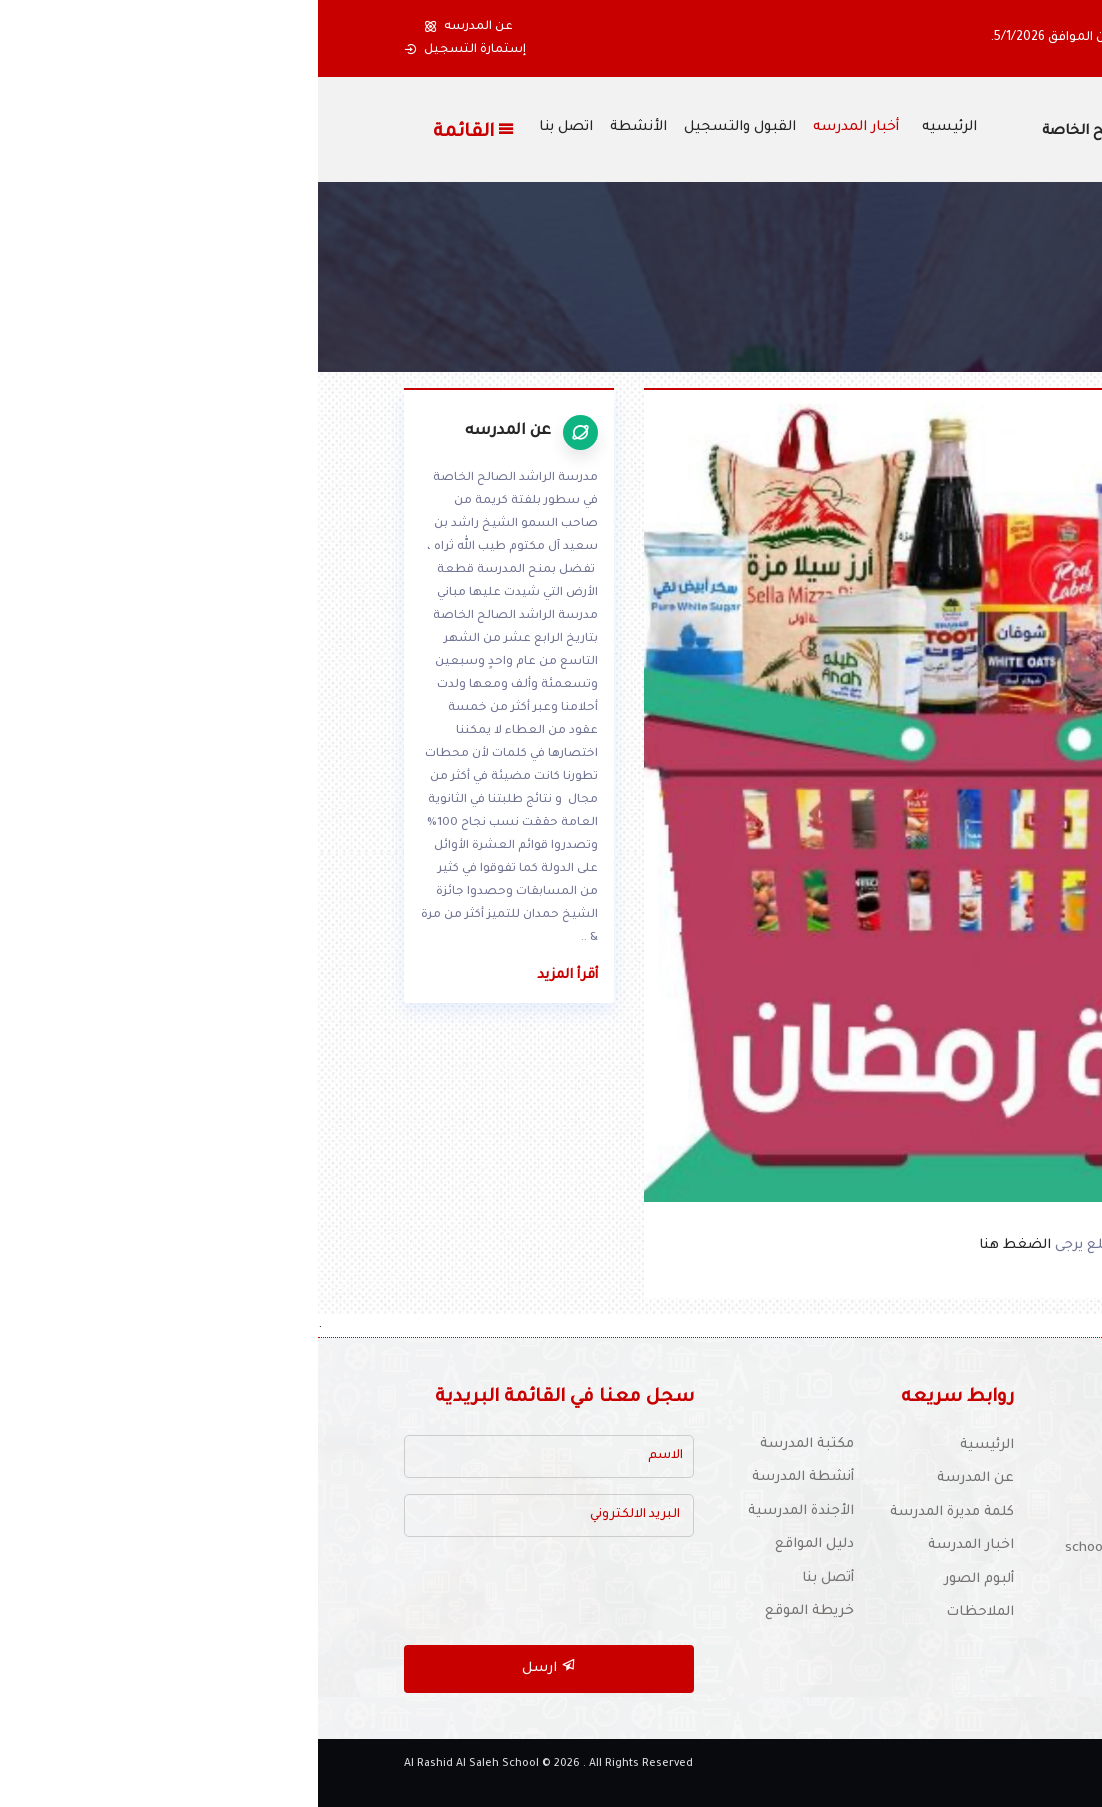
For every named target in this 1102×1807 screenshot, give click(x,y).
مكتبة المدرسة (489, 1444)
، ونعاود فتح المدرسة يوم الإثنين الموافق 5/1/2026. (820, 38)
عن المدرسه (150, 27)
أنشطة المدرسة (485, 1477)
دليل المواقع (496, 1544)
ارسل (231, 1666)
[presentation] (224, 1592)
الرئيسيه (631, 128)
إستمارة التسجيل (147, 50)
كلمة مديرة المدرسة (634, 1512)
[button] (990, 38)
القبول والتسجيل (422, 128)
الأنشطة (320, 128)
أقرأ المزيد (249, 975)
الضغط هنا (699, 1245)
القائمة (156, 131)
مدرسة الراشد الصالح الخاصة (818, 132)
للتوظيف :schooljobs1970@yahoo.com (869, 1548)
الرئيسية (669, 1445)
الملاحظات (662, 1612)
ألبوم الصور (661, 1579)
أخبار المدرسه (538, 128)
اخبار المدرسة (653, 1545)
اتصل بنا (248, 128)
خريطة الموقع (491, 1611)
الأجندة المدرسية (483, 1511)
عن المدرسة (657, 1478)
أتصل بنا (510, 1578)
